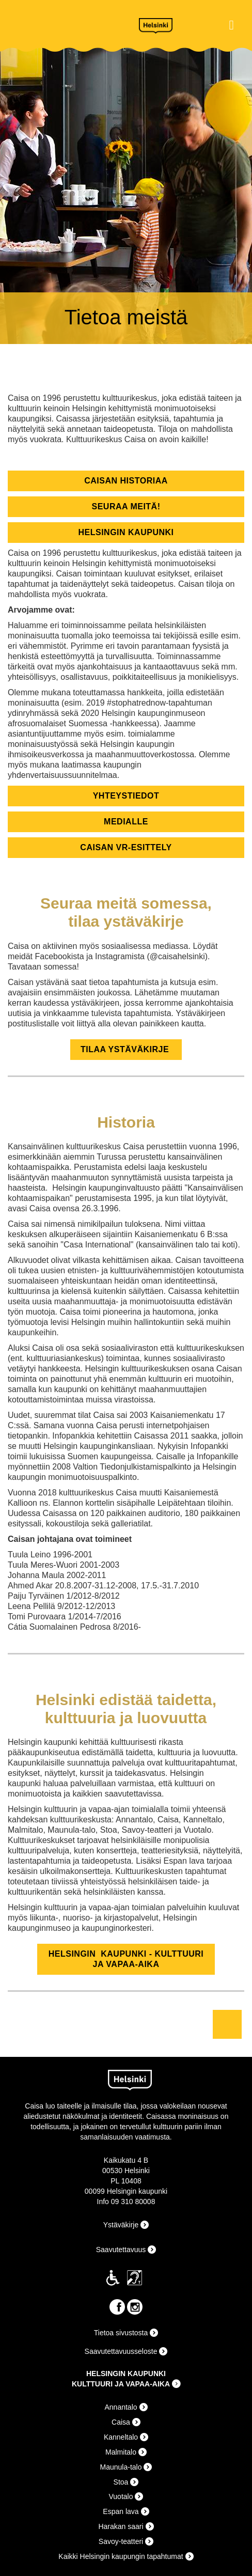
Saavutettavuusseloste (121, 2351)
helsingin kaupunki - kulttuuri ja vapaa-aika (126, 1959)
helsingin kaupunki (126, 532)
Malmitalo (120, 2452)
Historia (126, 1122)
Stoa (121, 2482)
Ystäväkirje (120, 2225)
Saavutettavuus (121, 2249)
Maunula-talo (121, 2467)
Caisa (67, 24)
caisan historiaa (126, 480)
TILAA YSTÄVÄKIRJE (126, 1049)
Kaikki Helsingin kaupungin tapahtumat (120, 2556)
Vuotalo (121, 2496)
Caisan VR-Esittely (125, 847)
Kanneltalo (121, 2437)
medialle (126, 821)
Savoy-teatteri (121, 2541)
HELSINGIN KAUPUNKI (126, 2373)
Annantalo (120, 2407)
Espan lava (120, 2511)
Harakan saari (120, 2526)
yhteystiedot (126, 795)
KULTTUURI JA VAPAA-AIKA (121, 2384)
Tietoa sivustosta (121, 2333)
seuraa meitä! (125, 506)
